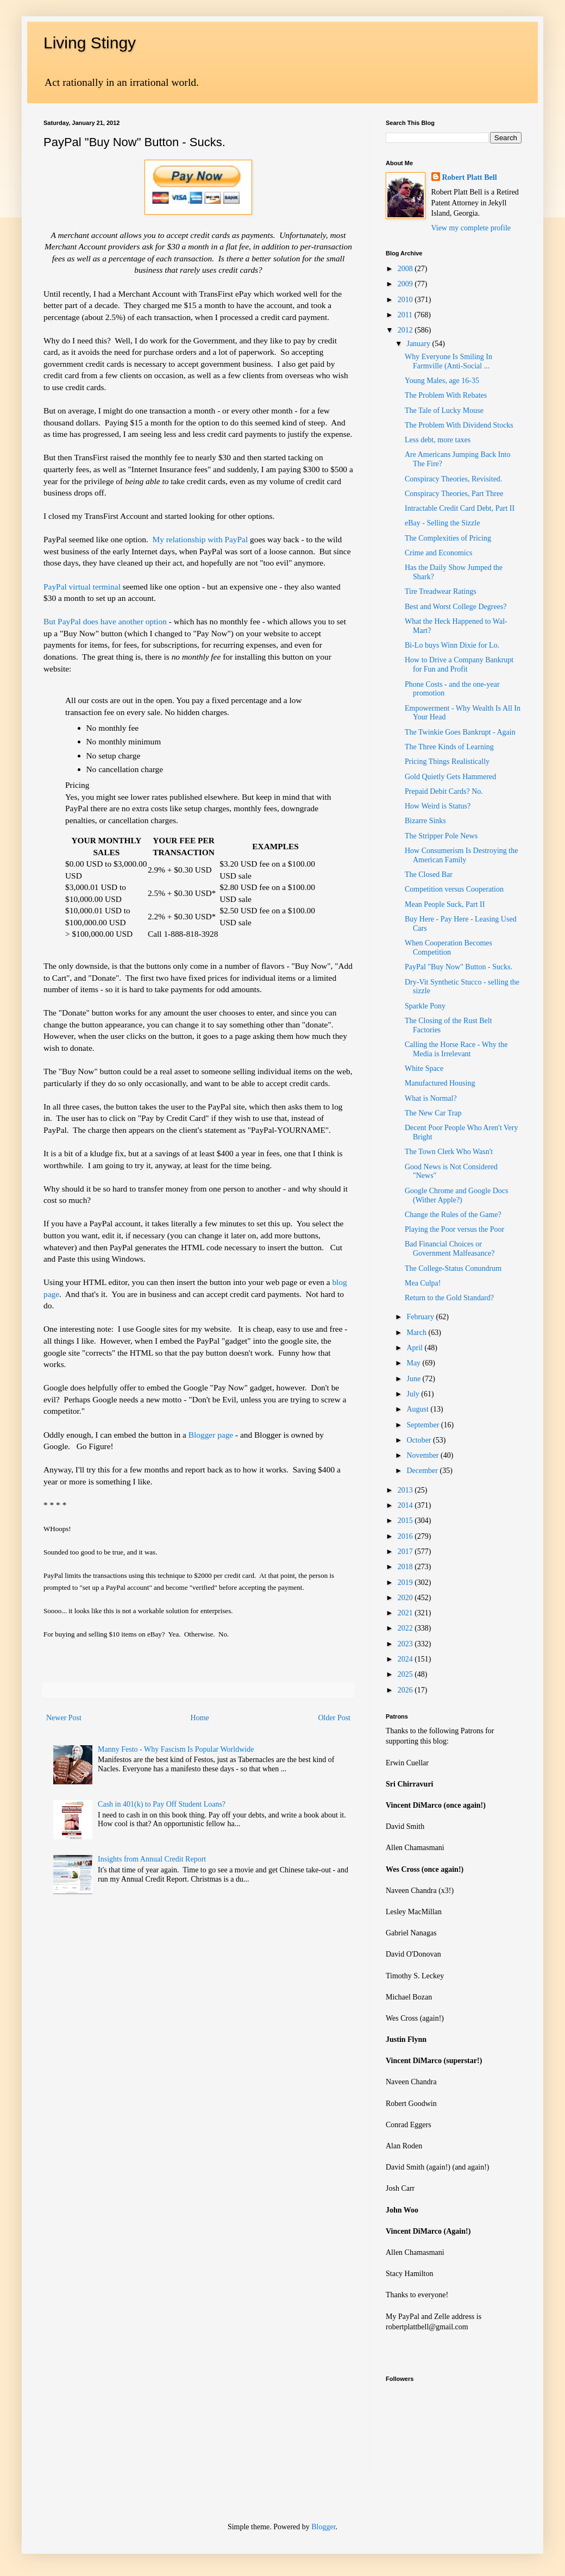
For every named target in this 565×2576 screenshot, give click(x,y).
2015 (406, 1520)
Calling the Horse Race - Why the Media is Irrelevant (456, 1049)
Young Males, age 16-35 (442, 381)
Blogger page (211, 1434)
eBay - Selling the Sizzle (442, 523)
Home (200, 1718)
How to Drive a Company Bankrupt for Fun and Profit (459, 664)
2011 (406, 315)
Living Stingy (89, 43)
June (414, 1379)
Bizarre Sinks (425, 821)
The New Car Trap (433, 1113)
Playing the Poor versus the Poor (454, 1229)
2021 (406, 1613)
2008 (406, 269)
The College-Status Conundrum (453, 1268)
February (421, 1317)
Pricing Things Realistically (447, 761)
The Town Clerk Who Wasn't (449, 1152)
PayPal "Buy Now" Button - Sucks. (458, 967)
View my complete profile (471, 228)
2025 (406, 1674)
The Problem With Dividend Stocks (459, 425)
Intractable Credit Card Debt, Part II (459, 508)
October (419, 1440)
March (417, 1332)
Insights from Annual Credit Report (152, 1859)
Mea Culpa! (423, 1283)
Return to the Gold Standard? (449, 1298)
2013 (406, 1490)
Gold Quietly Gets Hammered (450, 777)
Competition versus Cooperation (454, 889)
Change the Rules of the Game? (453, 1215)
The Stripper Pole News (441, 836)
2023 (406, 1644)
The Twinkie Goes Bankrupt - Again (460, 732)
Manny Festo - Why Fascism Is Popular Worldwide (176, 1749)
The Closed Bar (429, 874)
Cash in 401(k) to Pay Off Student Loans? (161, 1804)
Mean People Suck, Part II (445, 904)
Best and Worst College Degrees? (456, 607)
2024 (406, 1659)
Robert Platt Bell (469, 177)
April (415, 1348)
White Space (424, 1068)
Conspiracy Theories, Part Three (454, 494)
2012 (406, 330)
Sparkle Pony (425, 1006)
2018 (406, 1567)
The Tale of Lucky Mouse (444, 410)
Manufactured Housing (440, 1083)
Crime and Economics (438, 553)
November (423, 1455)
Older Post (334, 1718)
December (423, 1470)
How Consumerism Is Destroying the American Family (461, 855)
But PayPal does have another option (106, 621)
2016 (406, 1536)
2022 (406, 1628)
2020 (406, 1598)
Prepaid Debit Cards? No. (444, 791)
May (414, 1363)
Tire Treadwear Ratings (440, 591)
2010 (406, 300)
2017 (406, 1551)
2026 (406, 1690)
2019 (406, 1582)
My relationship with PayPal (201, 539)
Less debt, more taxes (437, 440)
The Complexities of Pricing (448, 538)
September (423, 1425)
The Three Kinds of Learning (449, 747)
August (418, 1409)
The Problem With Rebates (446, 395)
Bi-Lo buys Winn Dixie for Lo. (452, 645)
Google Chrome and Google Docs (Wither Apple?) (456, 1195)
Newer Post (63, 1718)
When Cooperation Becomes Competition (448, 947)
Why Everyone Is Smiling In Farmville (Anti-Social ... (448, 361)
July (413, 1394)
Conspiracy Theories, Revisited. (453, 479)
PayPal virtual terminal (82, 586)
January (419, 344)
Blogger (323, 2527)
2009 (406, 284)
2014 (406, 1505)
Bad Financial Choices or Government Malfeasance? (449, 1248)
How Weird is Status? (437, 806)
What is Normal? (431, 1098)
